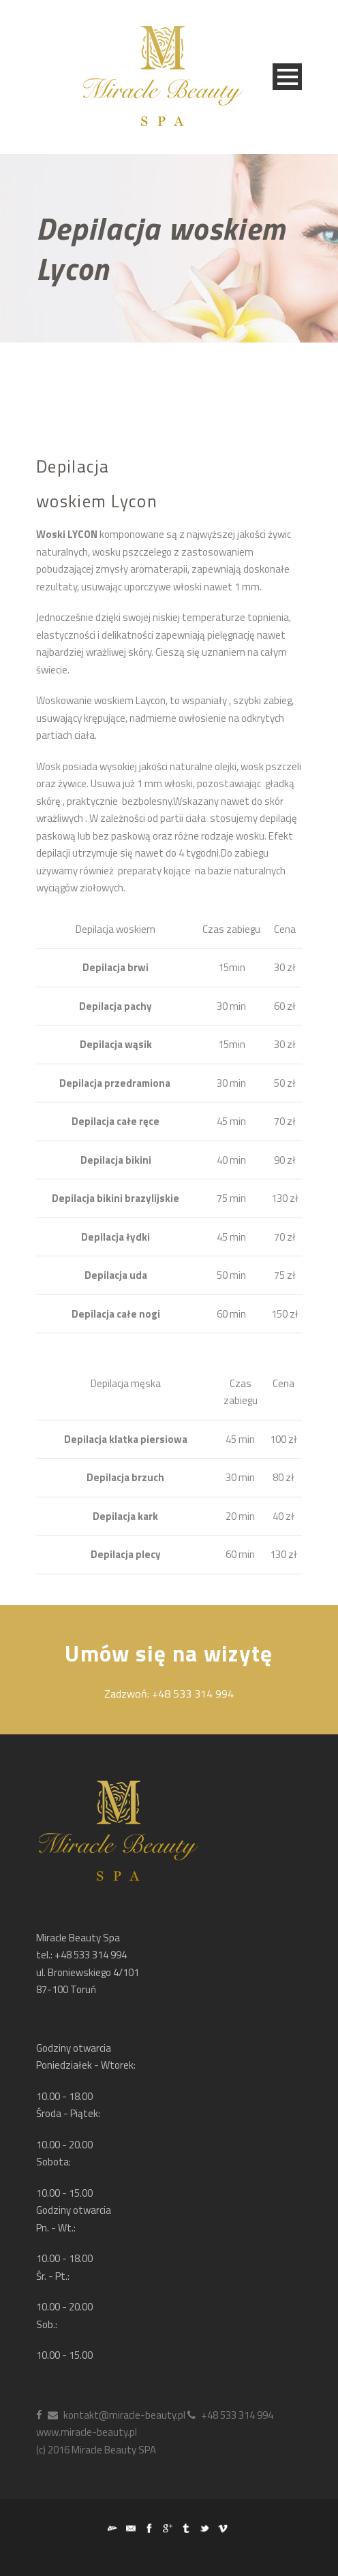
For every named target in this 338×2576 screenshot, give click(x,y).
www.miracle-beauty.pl (86, 2432)
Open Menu (287, 76)
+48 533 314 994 (230, 2415)
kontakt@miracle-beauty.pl (116, 2415)
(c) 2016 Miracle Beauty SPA (96, 2450)
